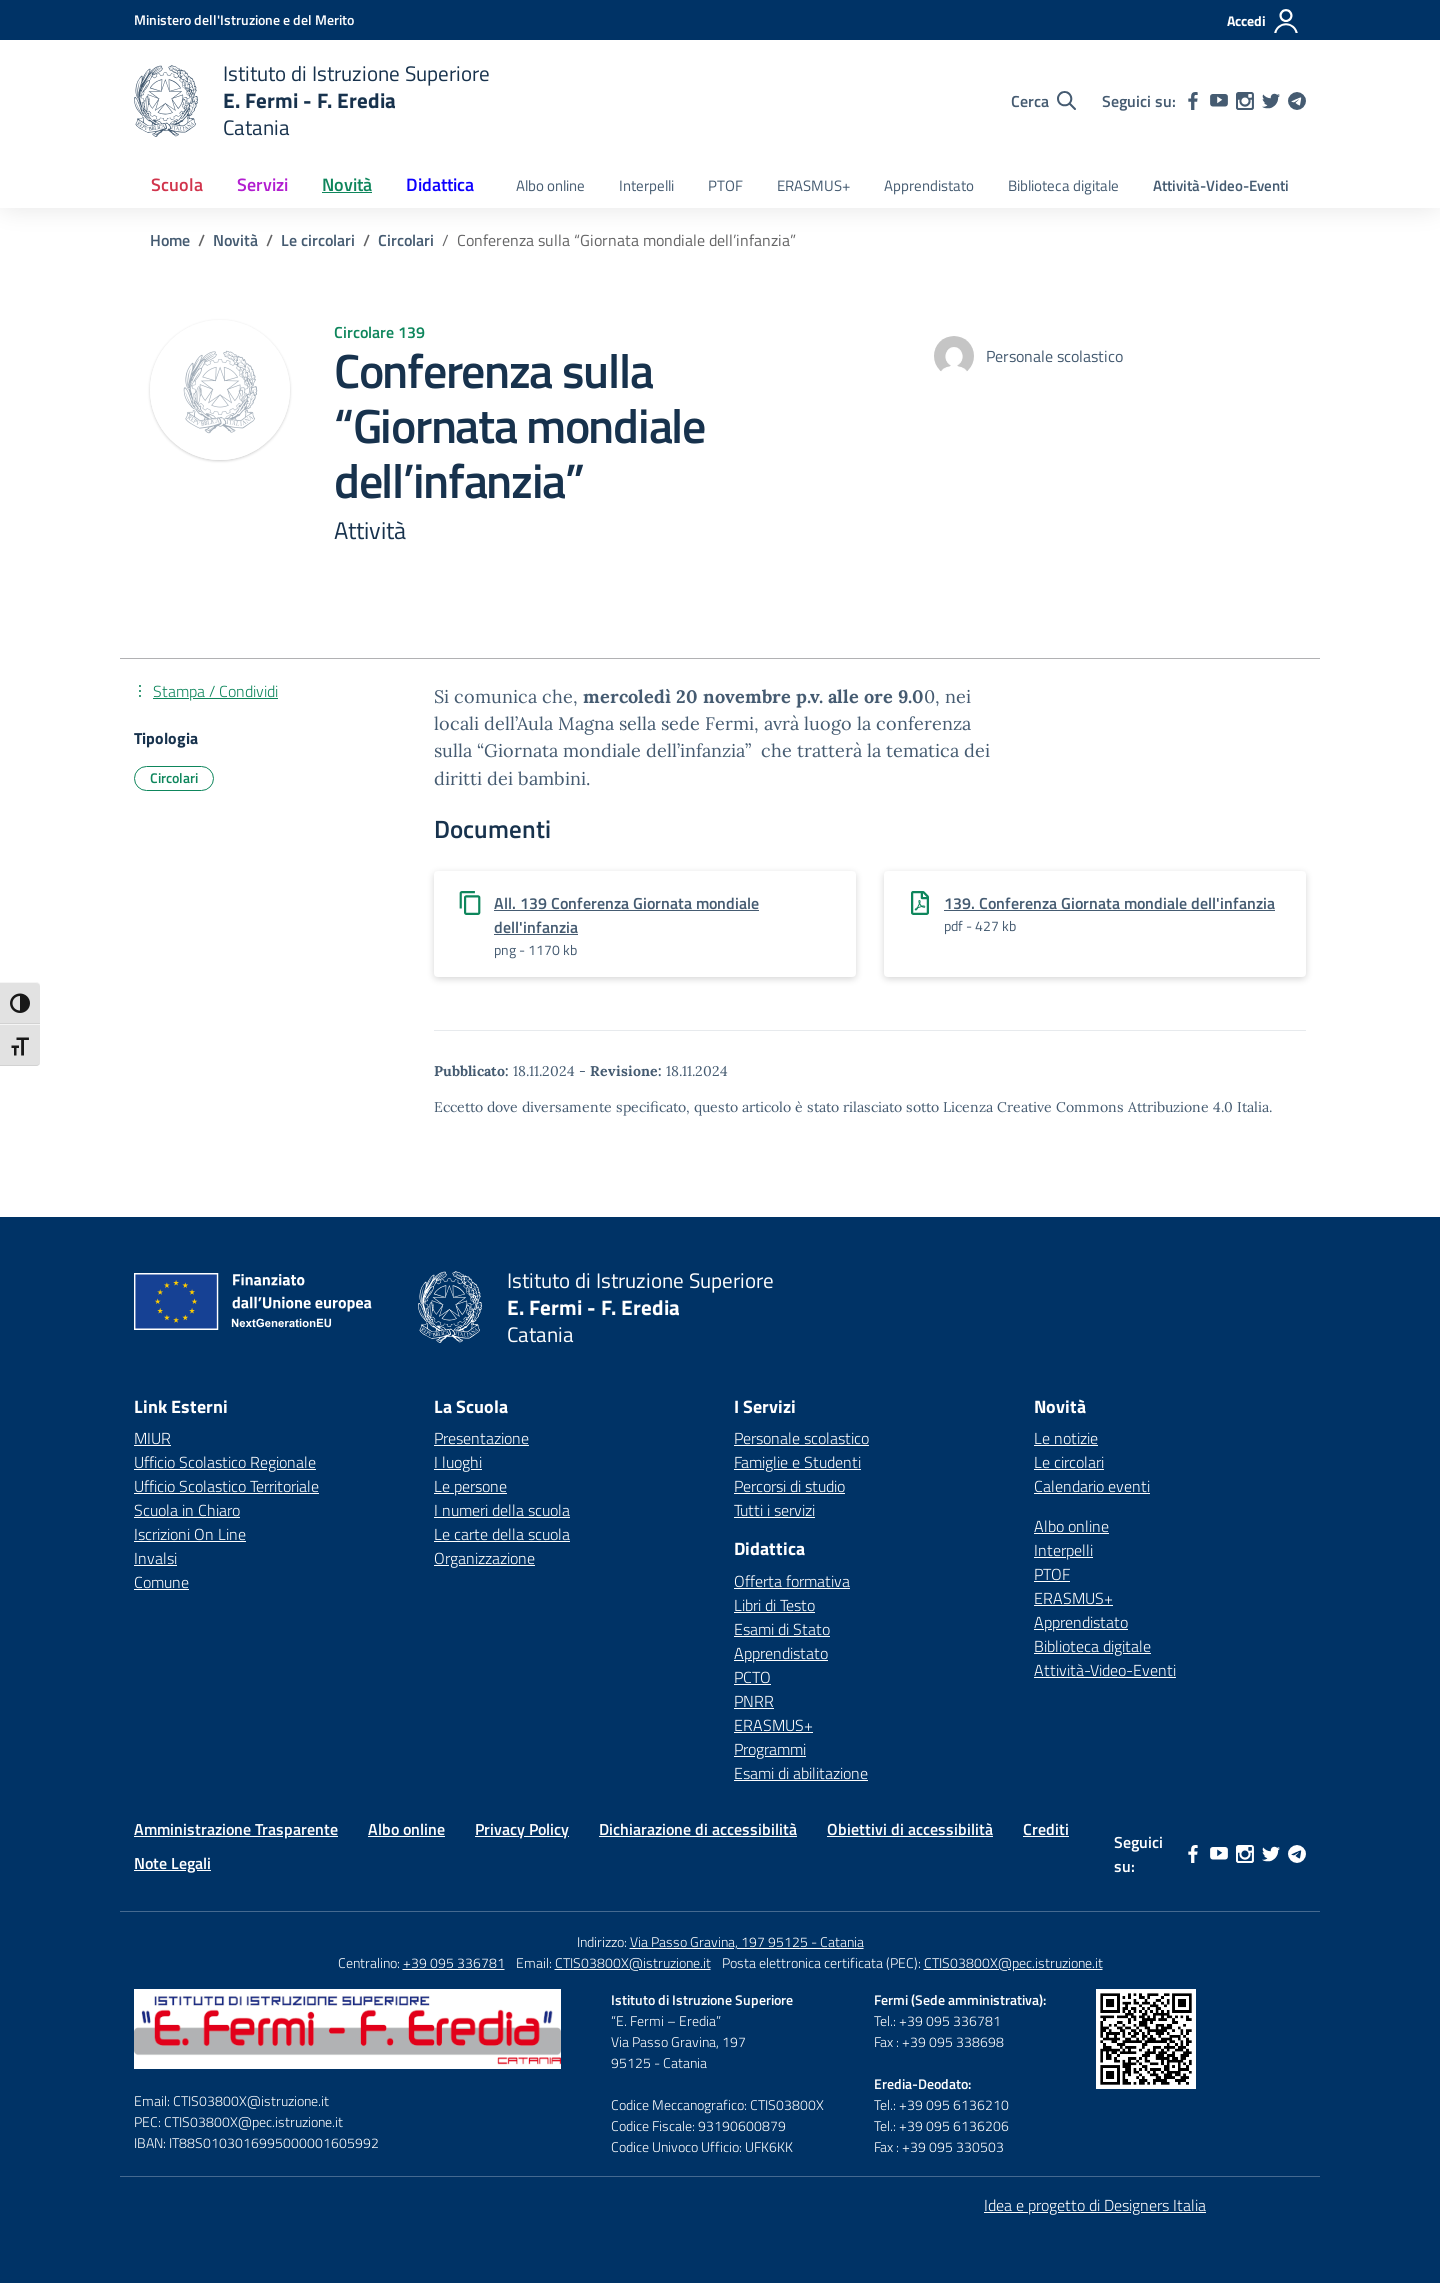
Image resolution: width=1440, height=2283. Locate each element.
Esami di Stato (782, 1629)
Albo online (550, 185)
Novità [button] (347, 184)
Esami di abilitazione (801, 1773)
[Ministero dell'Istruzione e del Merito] (244, 19)
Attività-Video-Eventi (1221, 185)
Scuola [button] (177, 184)
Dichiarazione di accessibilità (698, 1829)
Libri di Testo (774, 1605)
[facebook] (1193, 101)
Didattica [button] (440, 184)
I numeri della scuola (502, 1510)
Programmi (770, 1749)
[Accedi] (1263, 21)
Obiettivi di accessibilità (910, 1829)
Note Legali (172, 1863)
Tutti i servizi (774, 1510)
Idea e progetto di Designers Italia (1095, 2205)
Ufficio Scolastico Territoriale (226, 1486)
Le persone (470, 1486)
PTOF (725, 185)
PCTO (752, 1677)
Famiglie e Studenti (797, 1462)
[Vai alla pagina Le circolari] (318, 240)
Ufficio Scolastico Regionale (225, 1462)
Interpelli (646, 185)
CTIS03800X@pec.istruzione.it (1013, 1962)
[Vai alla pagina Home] (170, 240)
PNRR (754, 1701)
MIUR (152, 1438)
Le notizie (1066, 1438)
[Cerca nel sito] (1043, 101)
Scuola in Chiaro (187, 1510)
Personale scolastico (801, 1438)
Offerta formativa (792, 1581)
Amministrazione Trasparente (236, 1829)
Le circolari (1069, 1462)
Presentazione (481, 1438)
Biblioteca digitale (1063, 185)
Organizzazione (484, 1558)
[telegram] (1297, 101)
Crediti (1046, 1829)
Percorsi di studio (789, 1486)
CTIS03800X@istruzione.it (633, 1962)
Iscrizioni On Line (190, 1534)
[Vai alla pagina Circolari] (406, 240)
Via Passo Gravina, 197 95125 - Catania (747, 1941)
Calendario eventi (1092, 1486)
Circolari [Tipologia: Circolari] (174, 777)
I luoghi (458, 1462)
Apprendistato (929, 185)
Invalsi (155, 1558)
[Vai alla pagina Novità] (235, 240)
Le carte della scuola (502, 1534)
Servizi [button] (262, 184)
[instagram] (1245, 101)
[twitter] (1271, 101)
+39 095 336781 (454, 1962)
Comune (161, 1582)
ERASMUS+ (813, 185)
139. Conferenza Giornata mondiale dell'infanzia (1109, 903)
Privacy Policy (522, 1829)
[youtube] (1219, 101)
